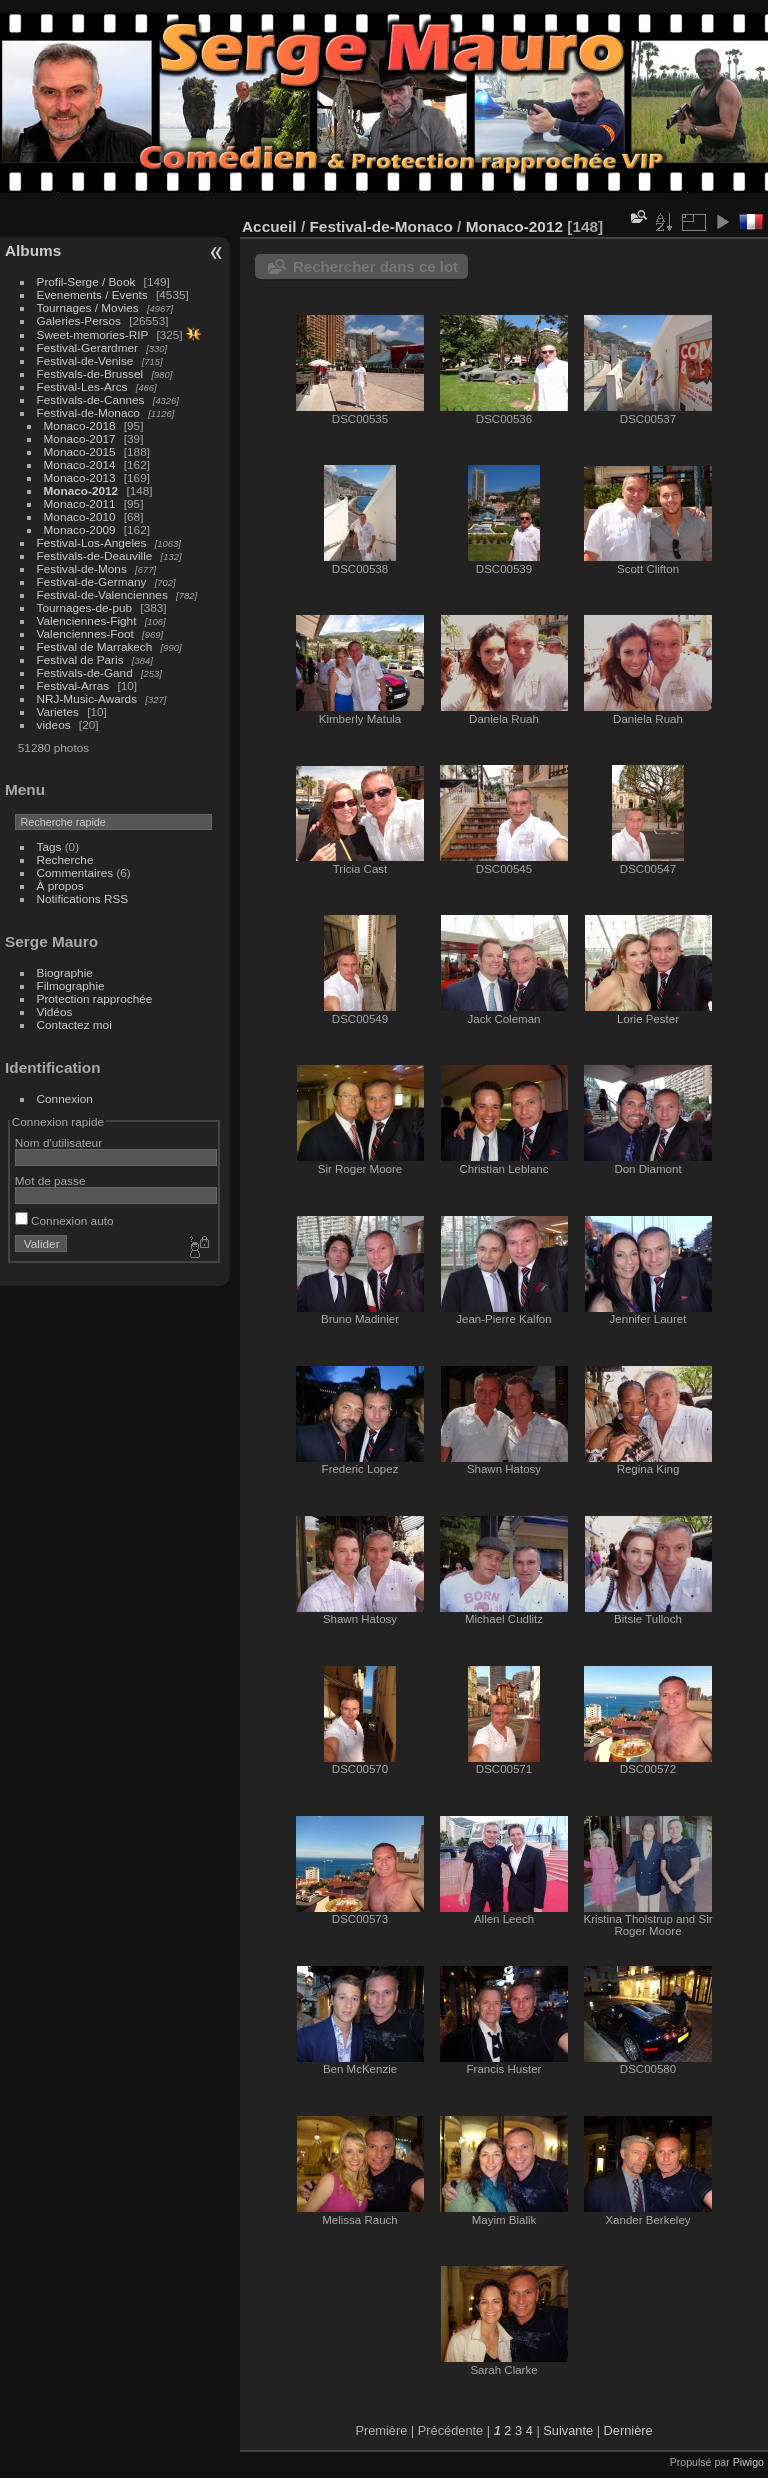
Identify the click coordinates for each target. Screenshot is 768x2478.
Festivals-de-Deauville (95, 555)
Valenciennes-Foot (85, 633)
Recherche (65, 859)
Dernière (628, 2430)
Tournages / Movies (88, 307)
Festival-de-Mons (82, 568)
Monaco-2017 (80, 438)
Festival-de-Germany (92, 581)
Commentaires (75, 872)
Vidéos (55, 1011)
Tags (49, 846)
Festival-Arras (73, 685)
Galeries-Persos (79, 320)
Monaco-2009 (80, 529)
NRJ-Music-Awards (87, 698)
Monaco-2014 (80, 464)
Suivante (568, 2430)
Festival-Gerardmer (87, 347)
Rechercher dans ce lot (375, 266)
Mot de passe (50, 1180)
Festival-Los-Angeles (92, 542)
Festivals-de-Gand (85, 672)
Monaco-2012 (81, 490)
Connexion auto (64, 1220)
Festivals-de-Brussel (90, 373)
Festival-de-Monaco (88, 412)
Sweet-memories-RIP (93, 334)
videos (54, 724)
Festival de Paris (80, 659)
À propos (60, 885)
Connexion (65, 1098)
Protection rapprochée (95, 998)
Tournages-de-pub (85, 607)
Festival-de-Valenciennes (102, 594)
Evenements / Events (92, 294)
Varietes (58, 711)
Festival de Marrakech (95, 646)
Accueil (269, 226)
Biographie (65, 972)
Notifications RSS (83, 898)
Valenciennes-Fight (87, 620)
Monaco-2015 (80, 451)
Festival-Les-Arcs (82, 386)
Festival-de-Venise (85, 360)
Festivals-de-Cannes (91, 399)
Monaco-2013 (80, 477)
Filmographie (71, 985)
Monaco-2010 (80, 516)
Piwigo (748, 2462)
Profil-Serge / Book (86, 281)
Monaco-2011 (80, 503)
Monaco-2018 (80, 425)
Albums (33, 250)
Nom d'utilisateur (58, 1142)
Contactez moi (74, 1024)
